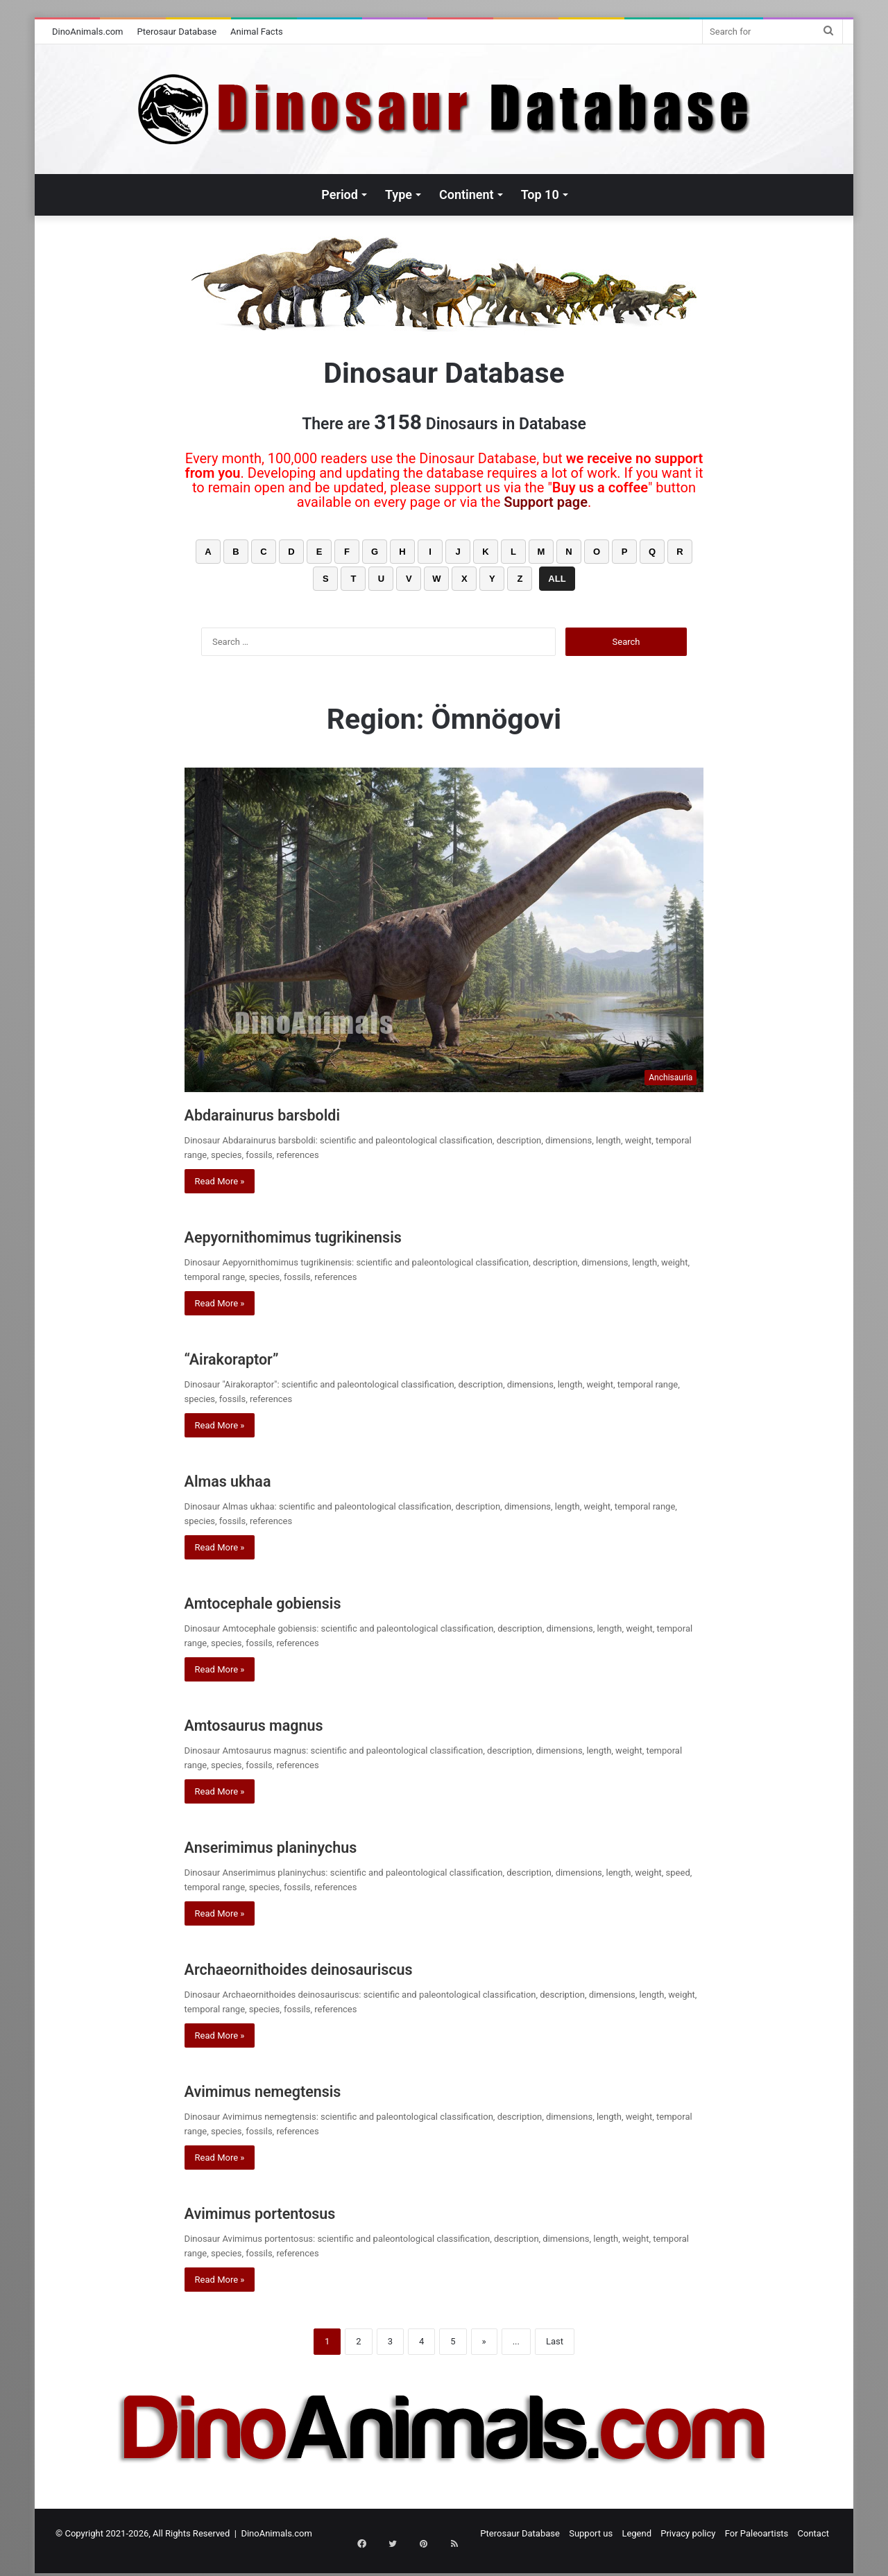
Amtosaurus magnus (281, 1723)
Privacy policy (687, 2533)
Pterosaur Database (177, 31)
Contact (813, 2533)
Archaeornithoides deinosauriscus (344, 1967)
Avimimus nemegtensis (294, 2089)
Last (554, 2341)
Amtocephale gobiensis (294, 1601)
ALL (556, 578)
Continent (466, 194)
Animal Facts (256, 31)
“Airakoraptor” (250, 1357)
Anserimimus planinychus (305, 1845)
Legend (636, 2533)
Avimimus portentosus (290, 2211)
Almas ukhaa (245, 1479)
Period (339, 194)
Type (398, 194)
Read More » (220, 1181)
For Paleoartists (757, 2533)
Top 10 (540, 194)
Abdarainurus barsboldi (293, 1113)
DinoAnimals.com (87, 31)
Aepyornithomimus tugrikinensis (336, 1235)
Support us (591, 2533)
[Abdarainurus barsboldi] (444, 930)
